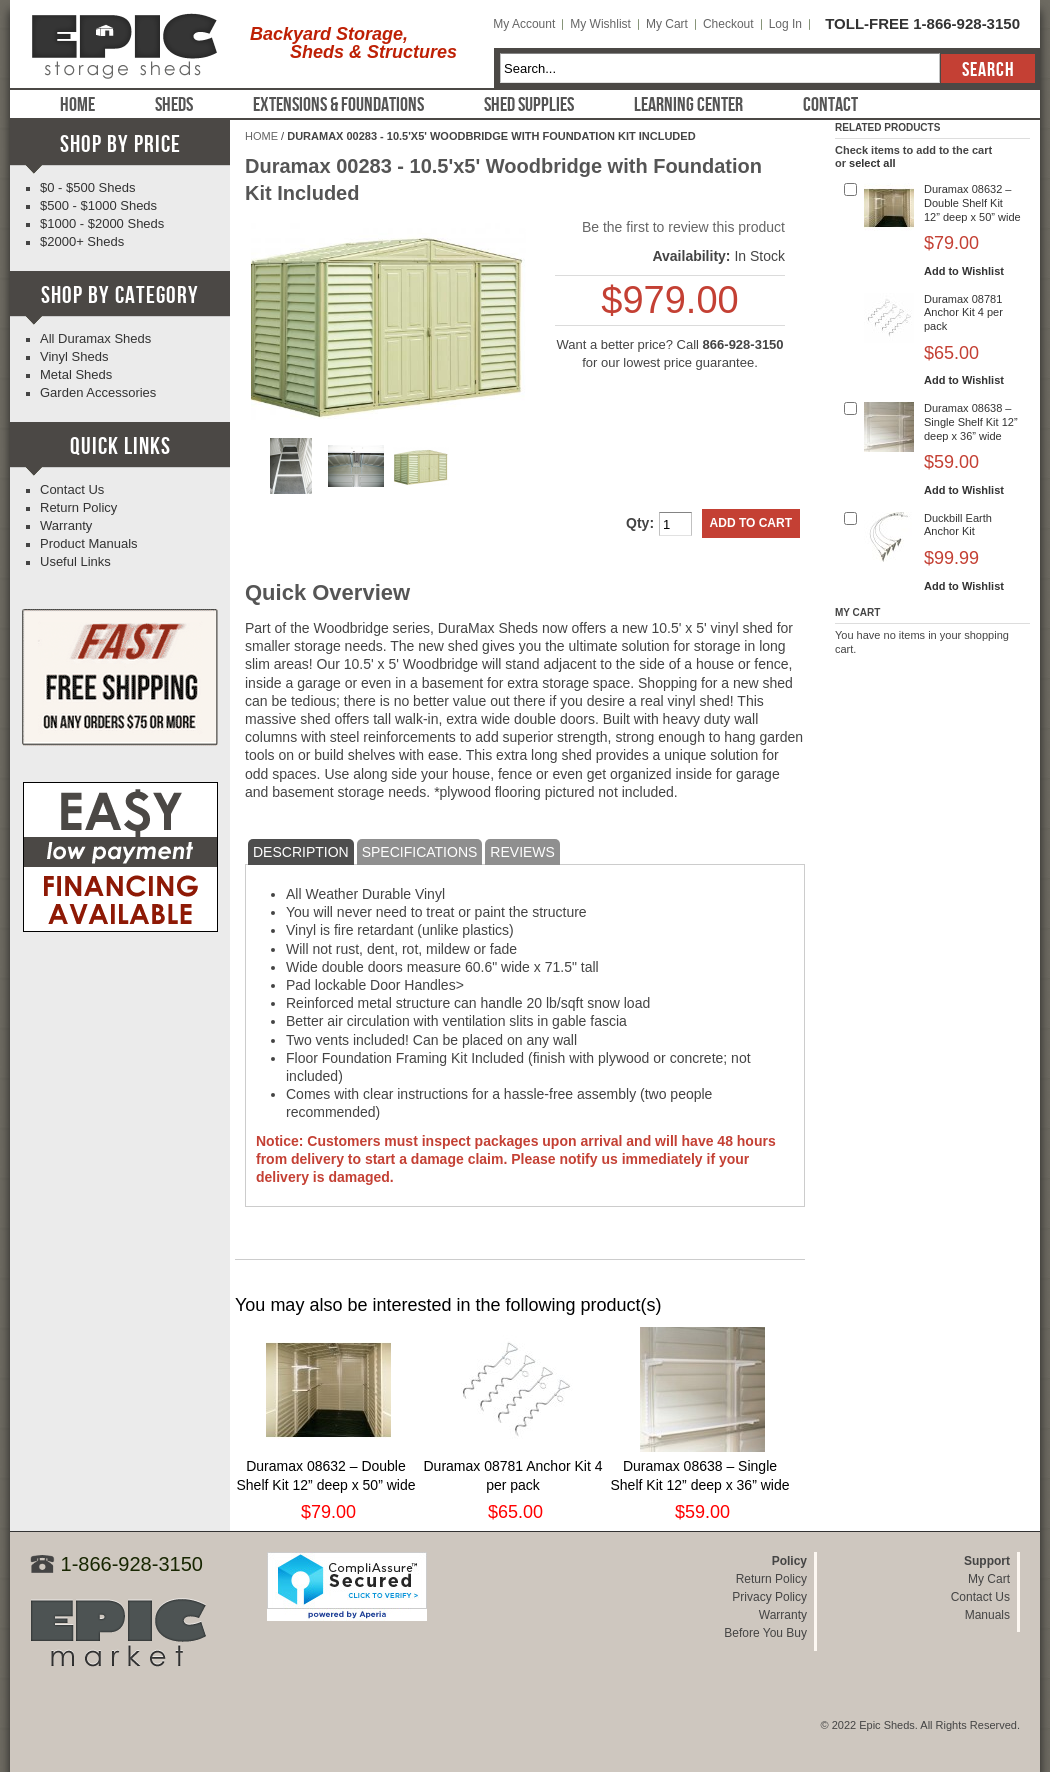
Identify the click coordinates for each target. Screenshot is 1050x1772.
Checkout (728, 24)
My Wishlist (600, 24)
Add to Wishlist (964, 271)
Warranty (66, 525)
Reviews (522, 852)
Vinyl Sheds (74, 356)
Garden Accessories (98, 392)
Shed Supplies (529, 105)
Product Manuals (89, 543)
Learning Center (688, 105)
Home (77, 105)
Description (301, 852)
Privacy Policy (769, 1597)
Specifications (420, 852)
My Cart (667, 24)
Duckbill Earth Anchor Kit (958, 525)
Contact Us (72, 489)
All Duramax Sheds (95, 338)
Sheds (174, 105)
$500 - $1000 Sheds (98, 205)
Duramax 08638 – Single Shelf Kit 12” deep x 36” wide (971, 422)
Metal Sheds (76, 374)
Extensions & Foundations (338, 105)
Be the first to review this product (683, 227)
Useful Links (75, 561)
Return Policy (78, 507)
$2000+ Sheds (82, 241)
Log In (785, 24)
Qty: (640, 523)
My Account (524, 24)
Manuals (987, 1615)
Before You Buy (765, 1633)
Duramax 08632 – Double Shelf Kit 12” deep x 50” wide (972, 203)
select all (872, 163)
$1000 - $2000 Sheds (102, 223)
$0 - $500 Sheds (87, 187)
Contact (830, 105)
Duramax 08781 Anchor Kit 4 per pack (963, 313)
